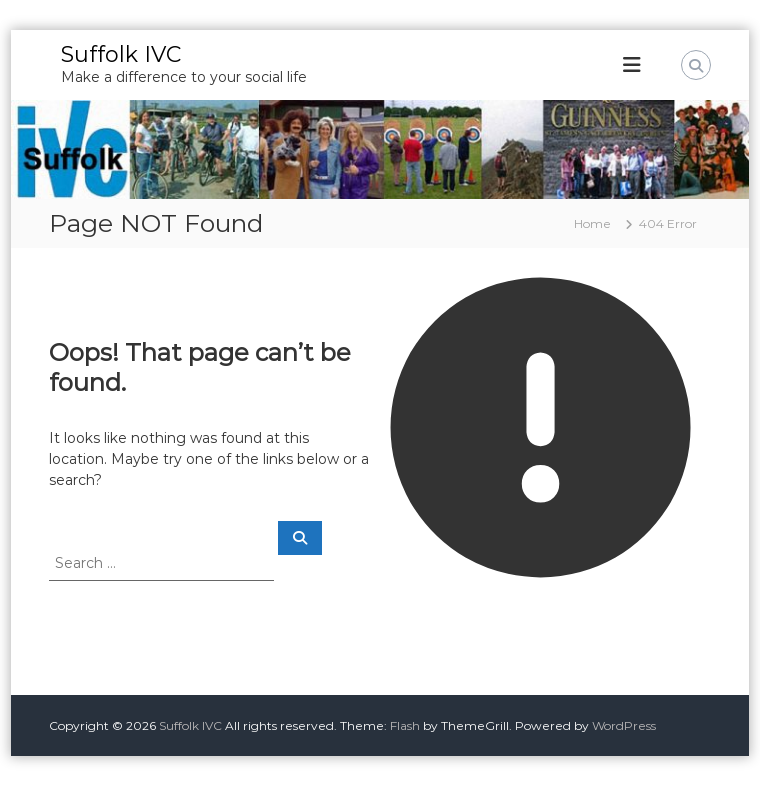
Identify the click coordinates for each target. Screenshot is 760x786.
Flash (405, 725)
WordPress (624, 725)
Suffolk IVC (121, 54)
